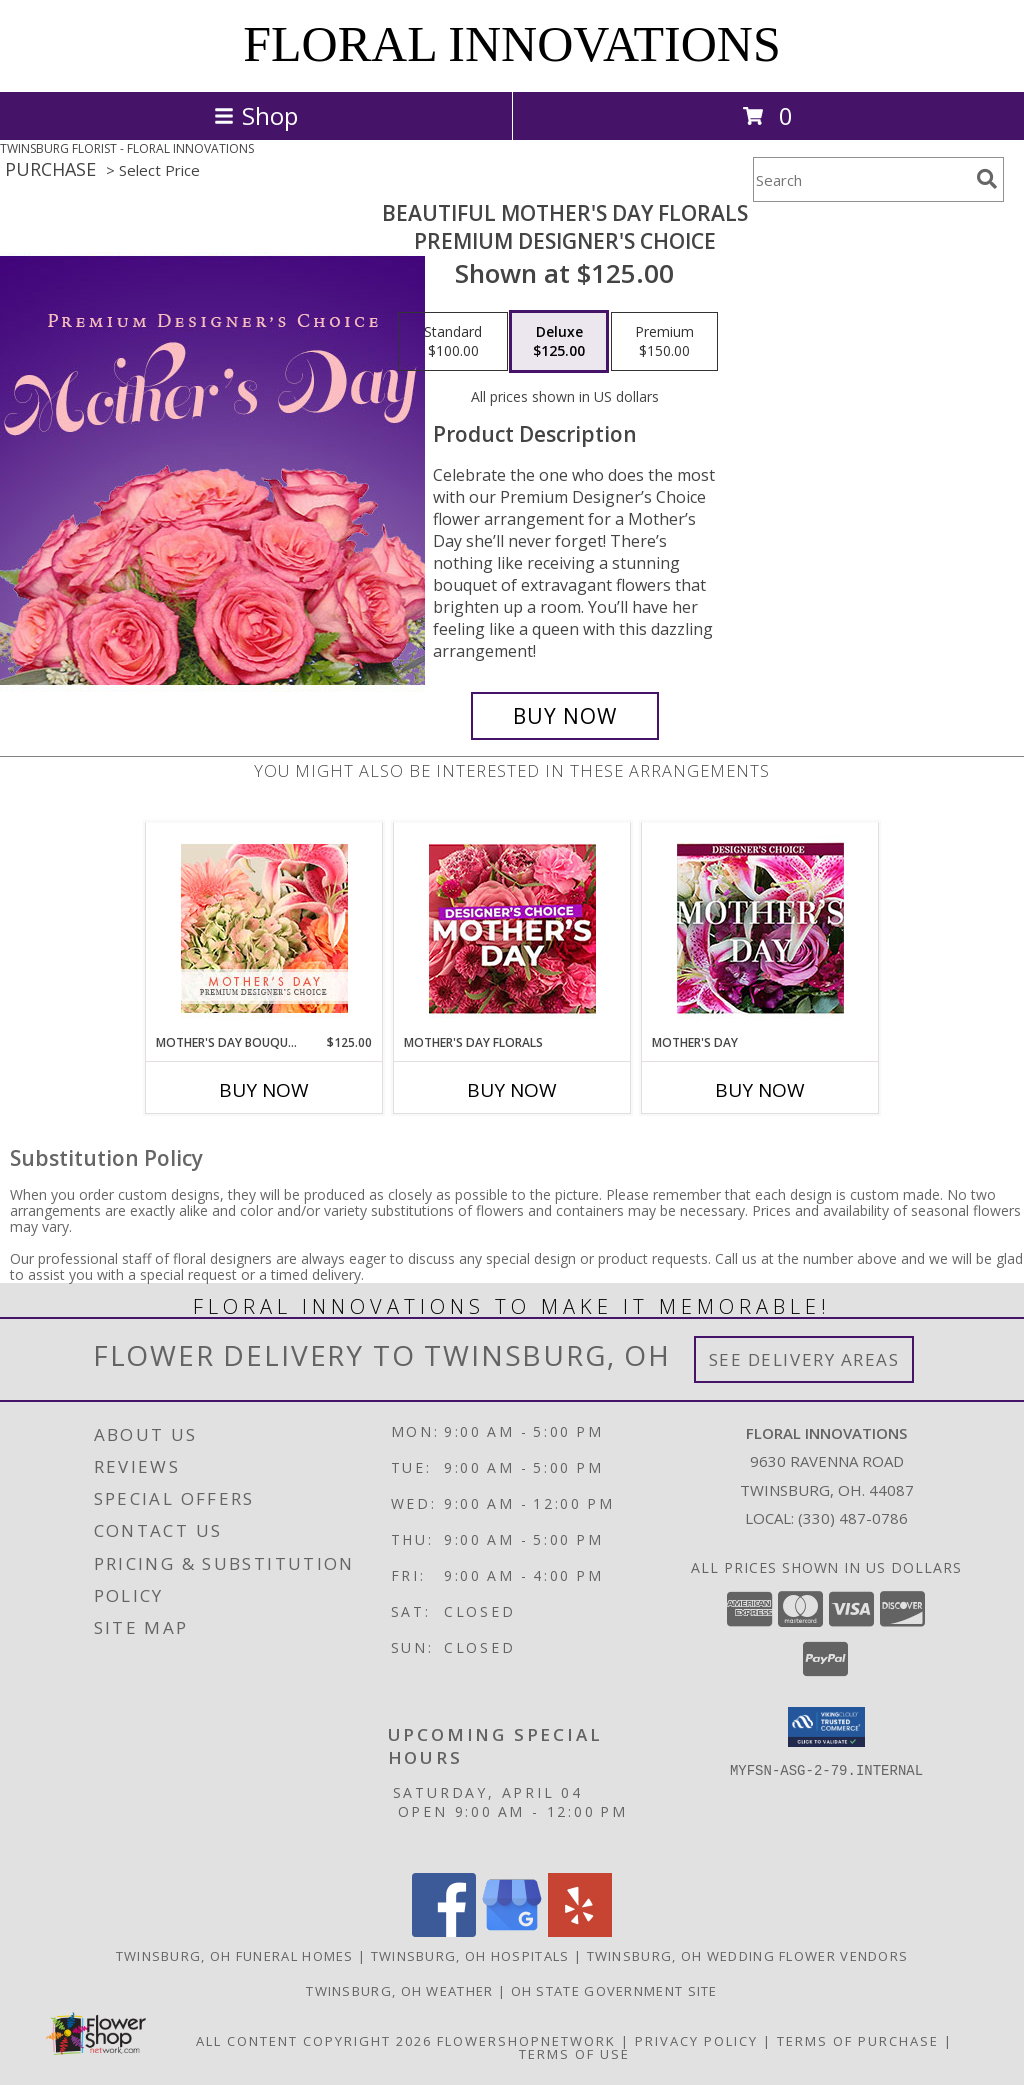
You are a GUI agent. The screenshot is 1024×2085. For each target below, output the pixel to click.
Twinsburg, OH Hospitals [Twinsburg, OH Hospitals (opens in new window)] (470, 1956)
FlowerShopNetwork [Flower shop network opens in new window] (526, 2041)
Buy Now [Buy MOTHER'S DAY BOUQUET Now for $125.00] (264, 1090)
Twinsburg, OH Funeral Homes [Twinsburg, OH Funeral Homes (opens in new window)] (235, 1956)
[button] (826, 1727)
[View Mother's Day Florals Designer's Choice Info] (512, 928)
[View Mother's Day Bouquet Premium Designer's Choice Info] (264, 928)
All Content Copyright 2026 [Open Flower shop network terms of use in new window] (314, 2041)
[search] (987, 179)
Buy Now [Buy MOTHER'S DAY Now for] (760, 1090)
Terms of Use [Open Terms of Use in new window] (574, 2054)
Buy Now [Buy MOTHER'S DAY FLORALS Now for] (512, 1090)
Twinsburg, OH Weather (399, 1991)
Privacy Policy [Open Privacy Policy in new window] (696, 2041)
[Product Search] (861, 179)
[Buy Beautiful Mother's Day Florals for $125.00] (565, 716)
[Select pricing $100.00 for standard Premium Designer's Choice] (453, 342)
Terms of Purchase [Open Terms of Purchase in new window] (858, 2041)
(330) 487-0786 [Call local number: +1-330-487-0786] (853, 1518)
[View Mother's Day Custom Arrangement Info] (760, 928)
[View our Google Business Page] (512, 1931)
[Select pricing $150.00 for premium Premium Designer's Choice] (664, 342)
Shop (256, 115)
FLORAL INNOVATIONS (512, 44)
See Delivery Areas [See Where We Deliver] (804, 1359)
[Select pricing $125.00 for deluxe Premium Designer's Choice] (559, 342)
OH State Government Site (614, 1991)
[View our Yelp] (580, 1931)
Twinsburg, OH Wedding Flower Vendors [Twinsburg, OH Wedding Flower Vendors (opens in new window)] (748, 1956)
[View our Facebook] (444, 1931)
